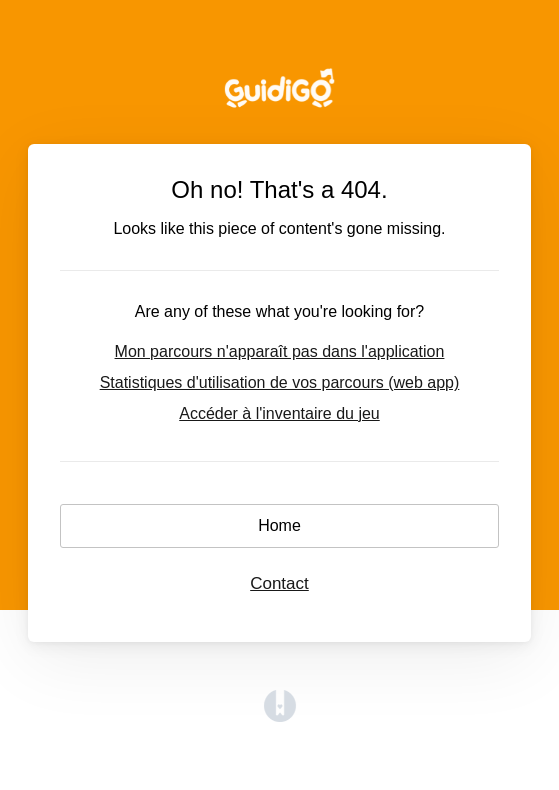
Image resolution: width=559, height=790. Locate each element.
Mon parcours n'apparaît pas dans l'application (280, 351)
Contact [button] (279, 583)
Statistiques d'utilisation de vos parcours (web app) (280, 382)
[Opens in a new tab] (280, 716)
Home (279, 525)
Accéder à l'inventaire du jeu (279, 413)
